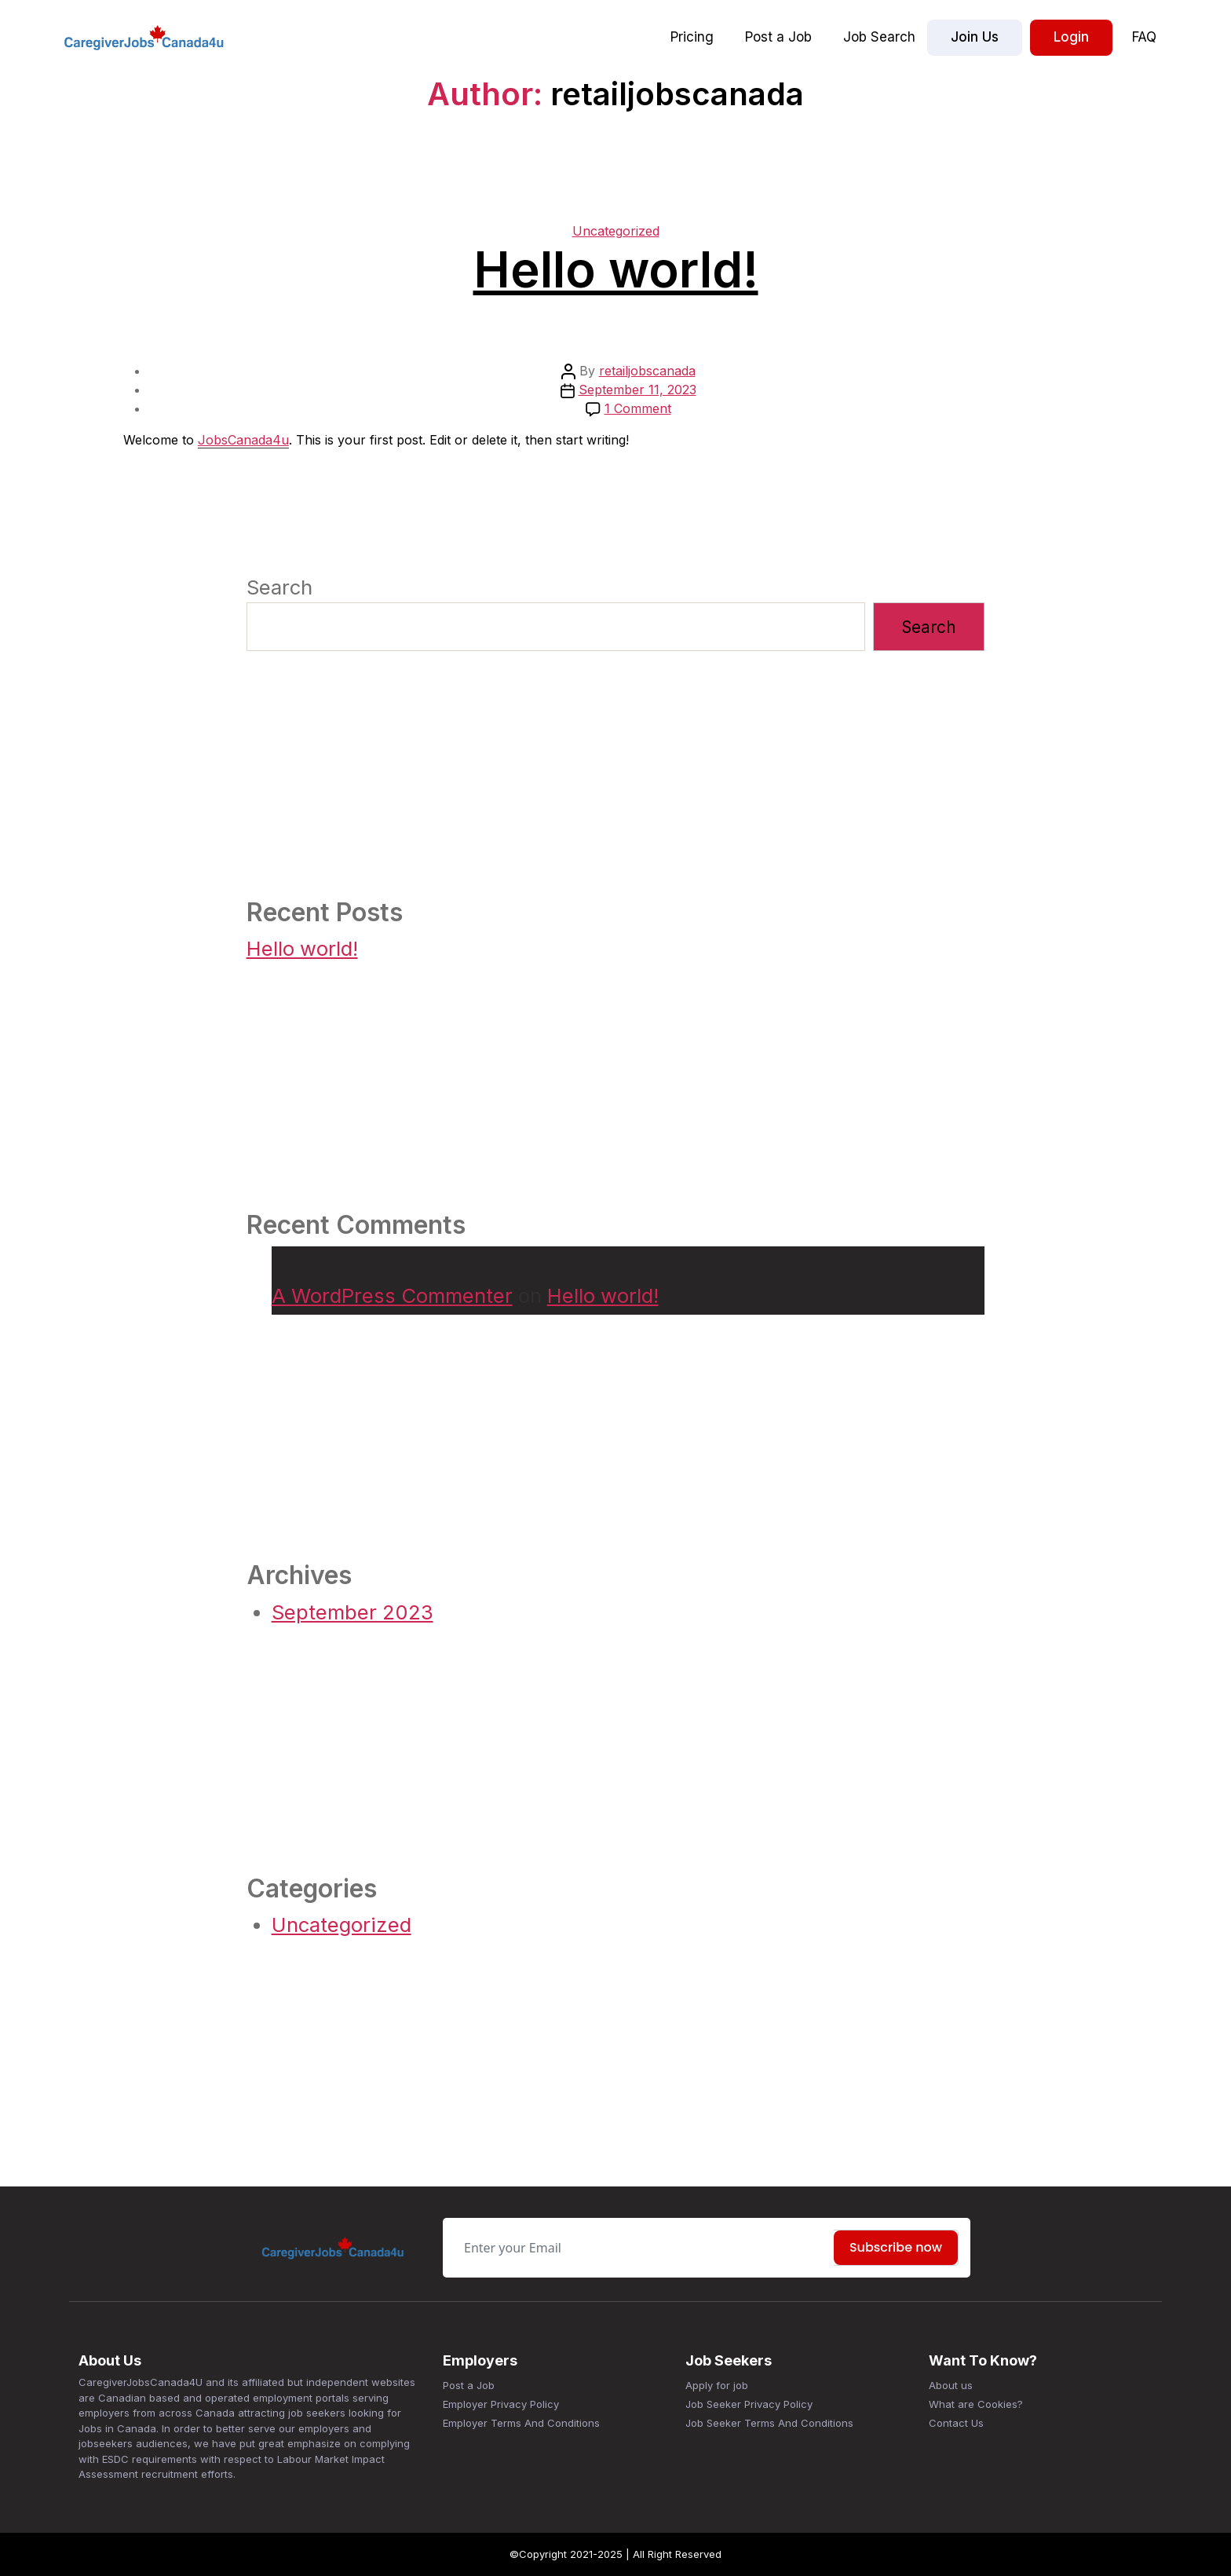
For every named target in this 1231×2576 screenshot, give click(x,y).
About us (951, 2385)
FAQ (1144, 37)
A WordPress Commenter (392, 1295)
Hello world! (615, 269)
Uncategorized (615, 231)
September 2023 (352, 1612)
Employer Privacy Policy (501, 2404)
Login (1071, 37)
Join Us (975, 37)
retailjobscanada (647, 371)
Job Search (879, 37)
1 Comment (638, 408)
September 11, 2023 (637, 389)
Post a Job (778, 37)
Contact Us (956, 2423)
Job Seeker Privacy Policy (749, 2404)
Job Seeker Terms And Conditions (769, 2423)
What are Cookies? (976, 2404)
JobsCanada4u (243, 440)
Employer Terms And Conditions (521, 2423)
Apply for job (716, 2385)
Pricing (692, 37)
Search (279, 587)
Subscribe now (895, 2247)
